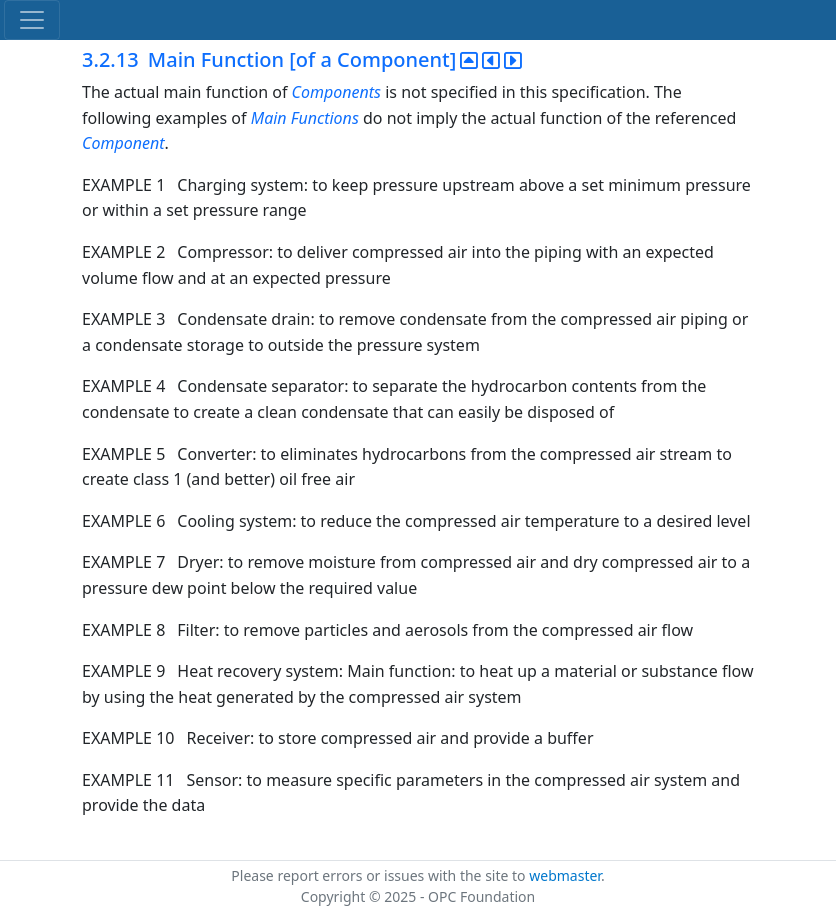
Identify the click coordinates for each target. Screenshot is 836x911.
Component (123, 143)
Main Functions (305, 118)
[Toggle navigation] (32, 20)
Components (336, 92)
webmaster (565, 875)
